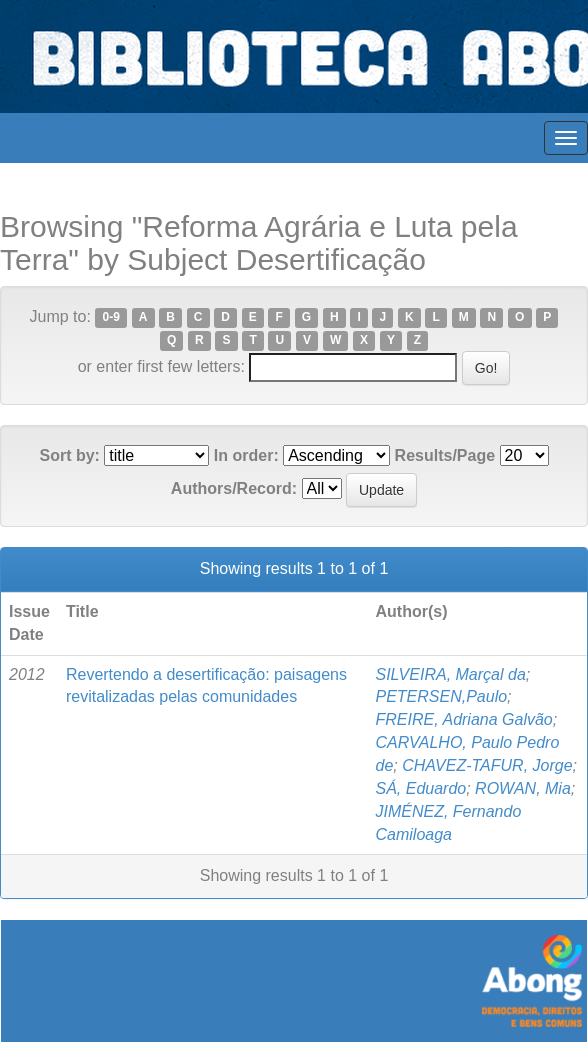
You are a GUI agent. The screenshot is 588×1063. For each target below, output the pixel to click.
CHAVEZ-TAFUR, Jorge (487, 765)
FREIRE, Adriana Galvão (463, 719)
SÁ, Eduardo (420, 788)
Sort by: (69, 455)
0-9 (111, 318)
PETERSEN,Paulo (441, 696)
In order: (246, 455)
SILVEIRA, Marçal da (450, 674)
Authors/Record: (234, 488)
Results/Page (445, 455)
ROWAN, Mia (523, 788)
